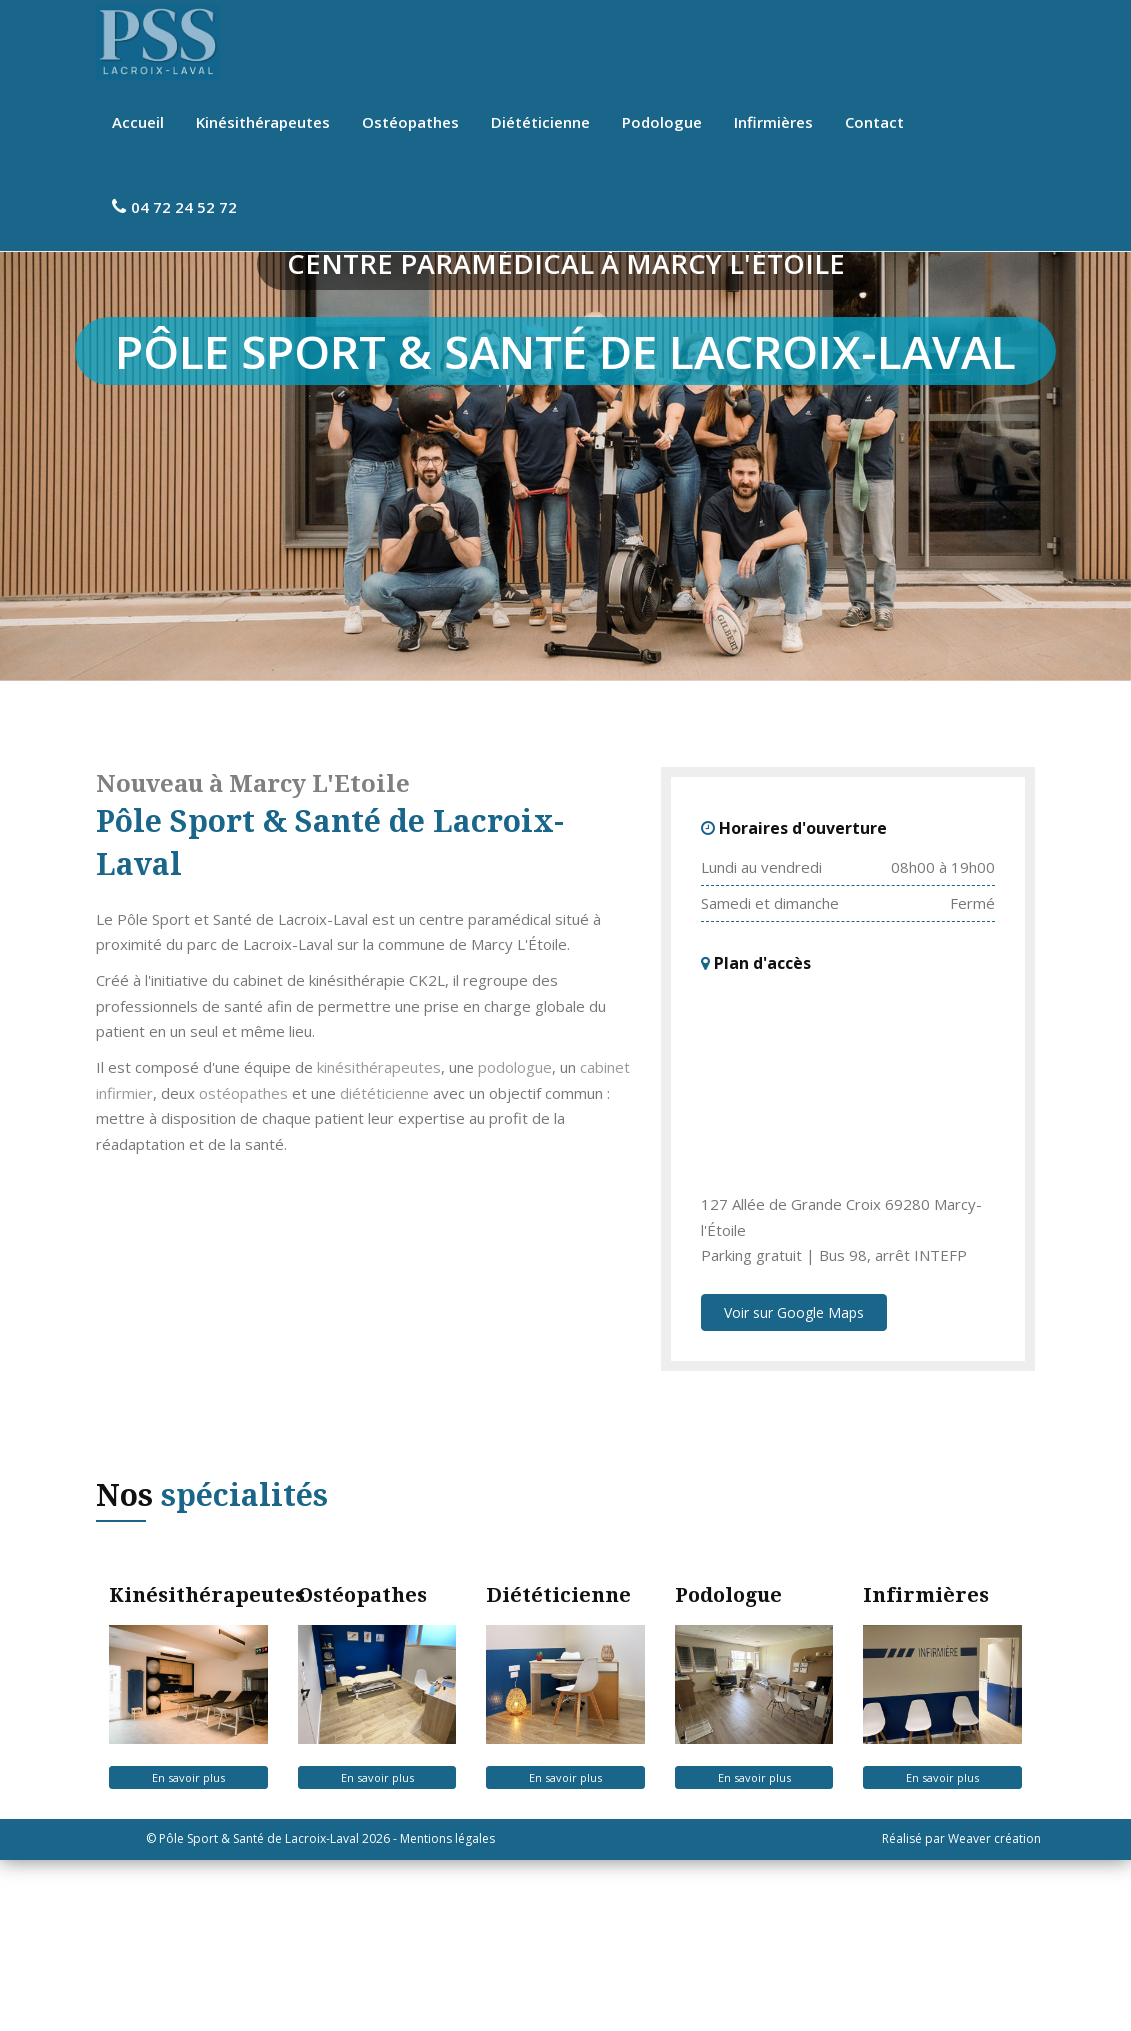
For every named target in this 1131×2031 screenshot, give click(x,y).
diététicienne (384, 1264)
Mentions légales (447, 2009)
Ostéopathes (410, 122)
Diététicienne (540, 122)
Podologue (662, 122)
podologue (515, 1238)
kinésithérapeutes (379, 1238)
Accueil (138, 122)
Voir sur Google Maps (794, 1483)
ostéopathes (243, 1264)
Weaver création (994, 2009)
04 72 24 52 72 (174, 207)
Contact (874, 122)
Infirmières (773, 122)
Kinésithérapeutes (263, 122)
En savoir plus (188, 1948)
